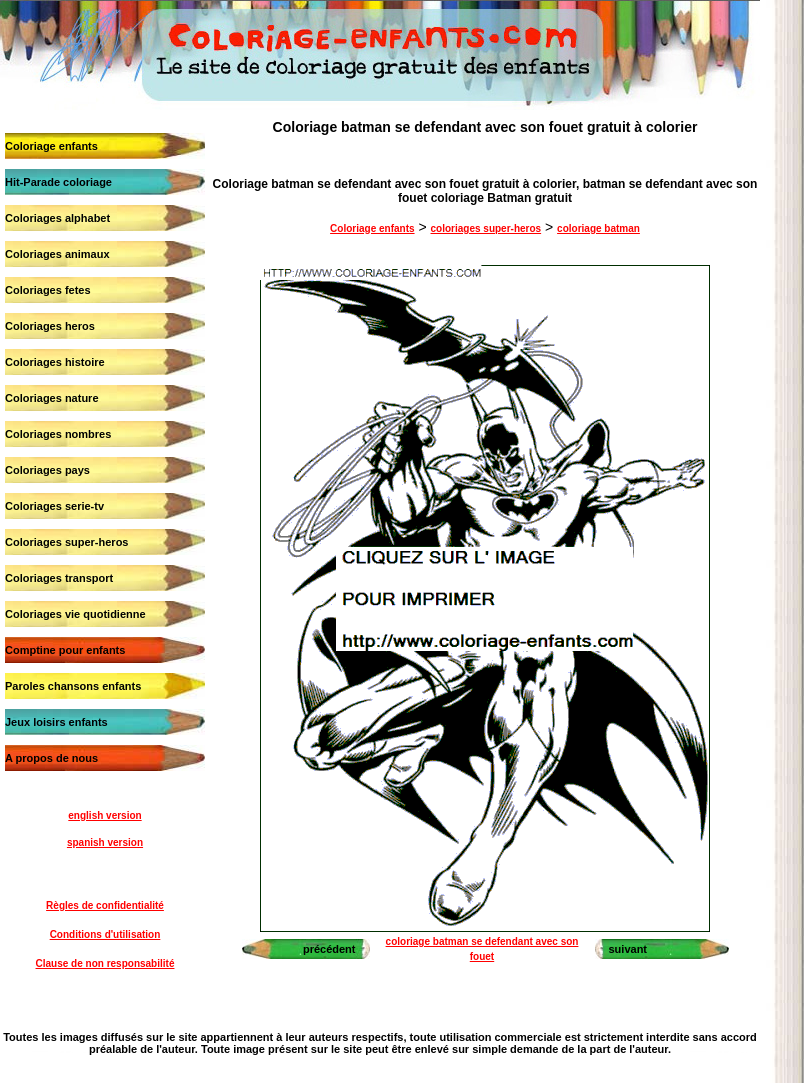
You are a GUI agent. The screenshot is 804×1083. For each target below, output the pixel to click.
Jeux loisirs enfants (56, 722)
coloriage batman (598, 228)
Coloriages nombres (58, 434)
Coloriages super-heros (66, 542)
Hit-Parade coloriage (58, 182)
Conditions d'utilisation (105, 934)
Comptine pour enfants (65, 650)
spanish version (105, 842)
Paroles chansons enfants (73, 686)
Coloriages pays (47, 470)
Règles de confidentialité (105, 905)
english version (104, 815)
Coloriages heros (50, 326)
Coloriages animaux (57, 254)
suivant (628, 949)
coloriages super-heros (486, 228)
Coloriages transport (59, 578)
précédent (329, 949)
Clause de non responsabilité (105, 963)
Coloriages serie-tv (54, 506)
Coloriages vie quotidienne (75, 614)
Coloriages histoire (55, 362)
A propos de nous (51, 758)
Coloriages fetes (48, 290)
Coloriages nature (52, 398)
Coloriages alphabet (57, 218)
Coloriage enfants (51, 146)
